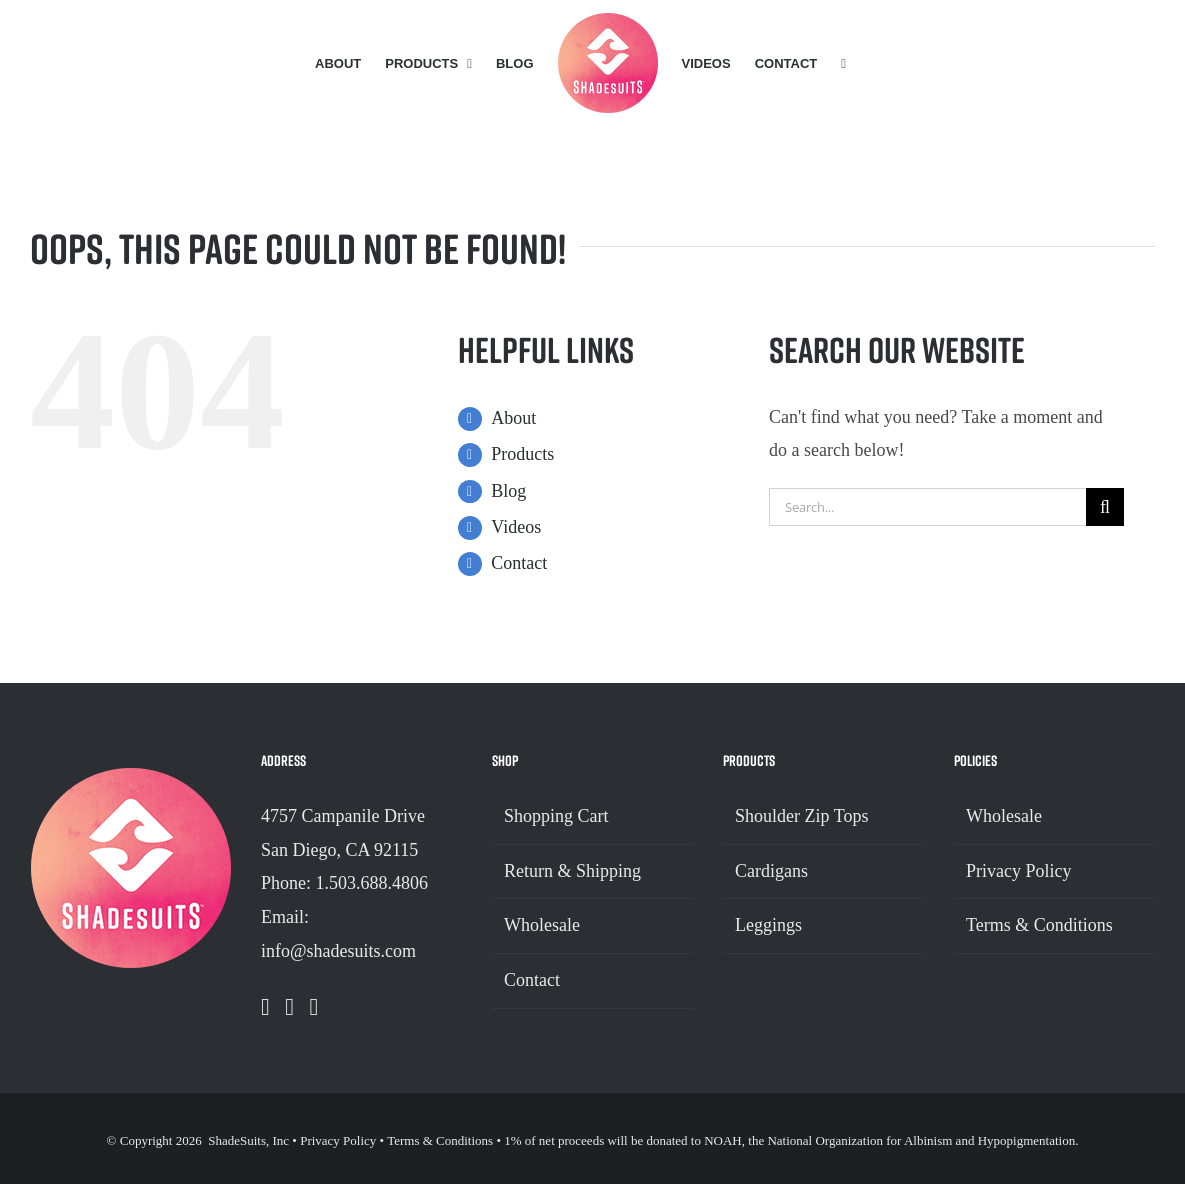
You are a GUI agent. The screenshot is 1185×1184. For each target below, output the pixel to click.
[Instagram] (289, 1007)
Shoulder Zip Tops (801, 816)
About (513, 418)
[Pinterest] (314, 1007)
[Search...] (927, 507)
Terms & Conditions (1039, 925)
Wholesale (542, 925)
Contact (519, 563)
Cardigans (771, 871)
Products (522, 454)
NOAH (723, 1140)
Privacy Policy (1019, 871)
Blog (508, 491)
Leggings (768, 925)
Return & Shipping (572, 871)
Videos (516, 527)
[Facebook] (265, 1007)
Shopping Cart (556, 816)
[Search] (1105, 507)
